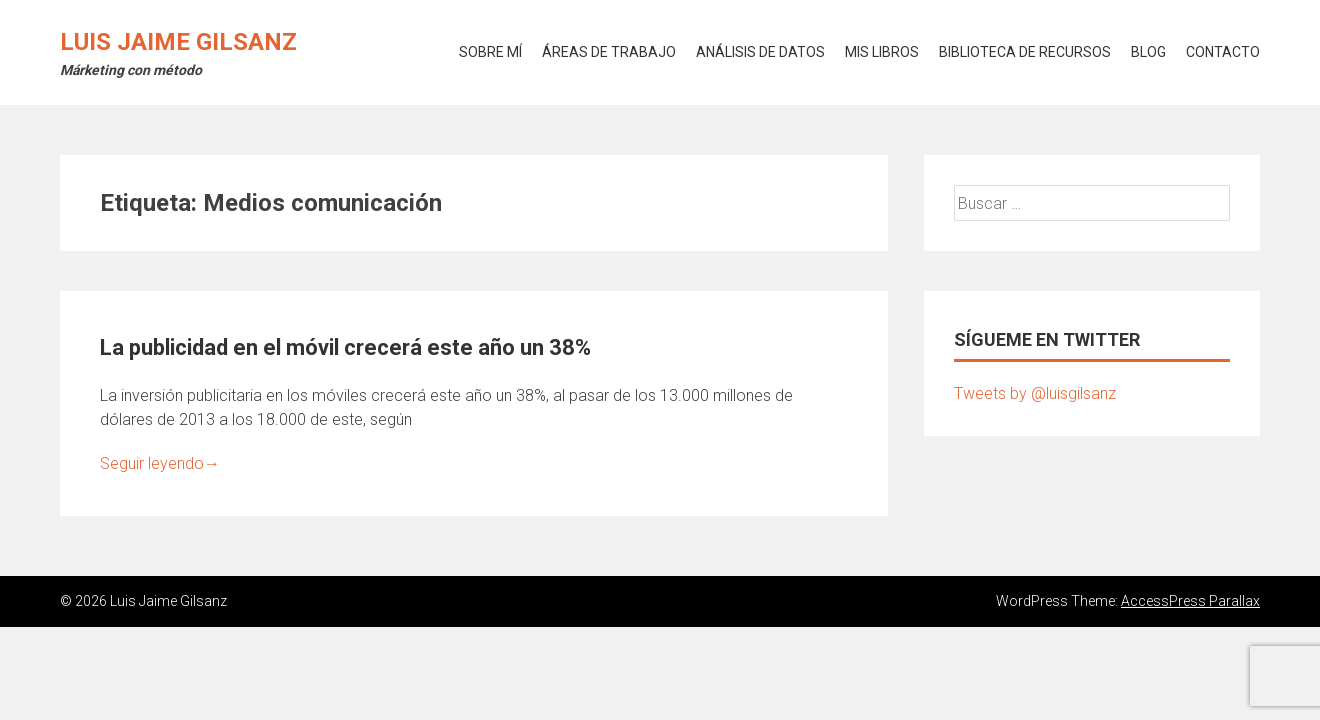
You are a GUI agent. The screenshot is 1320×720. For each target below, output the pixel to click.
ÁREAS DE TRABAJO (609, 52)
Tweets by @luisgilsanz (1035, 393)
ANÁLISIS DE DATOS (760, 52)
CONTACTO (1223, 52)
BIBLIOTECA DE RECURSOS (1025, 52)
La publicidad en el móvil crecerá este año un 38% (345, 347)
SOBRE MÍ (490, 52)
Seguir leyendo (160, 463)
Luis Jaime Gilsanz (178, 42)
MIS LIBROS (882, 52)
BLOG (1148, 52)
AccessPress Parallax (1190, 601)
